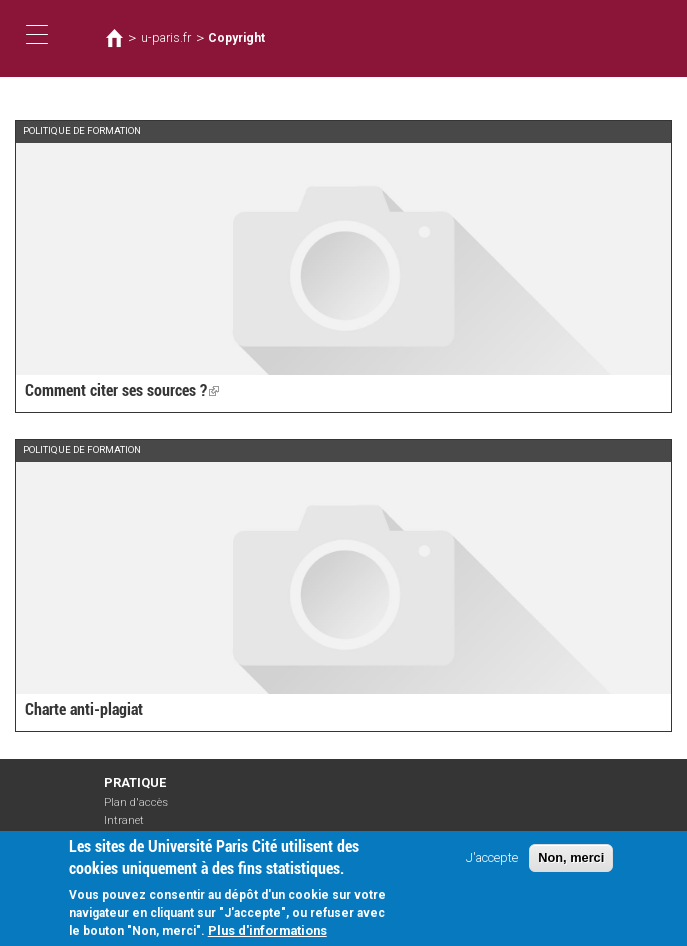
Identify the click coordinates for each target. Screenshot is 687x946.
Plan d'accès (136, 802)
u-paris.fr (166, 38)
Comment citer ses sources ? (122, 390)
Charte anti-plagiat (84, 709)
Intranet (124, 820)
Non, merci (571, 865)
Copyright (236, 38)
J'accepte (492, 865)
